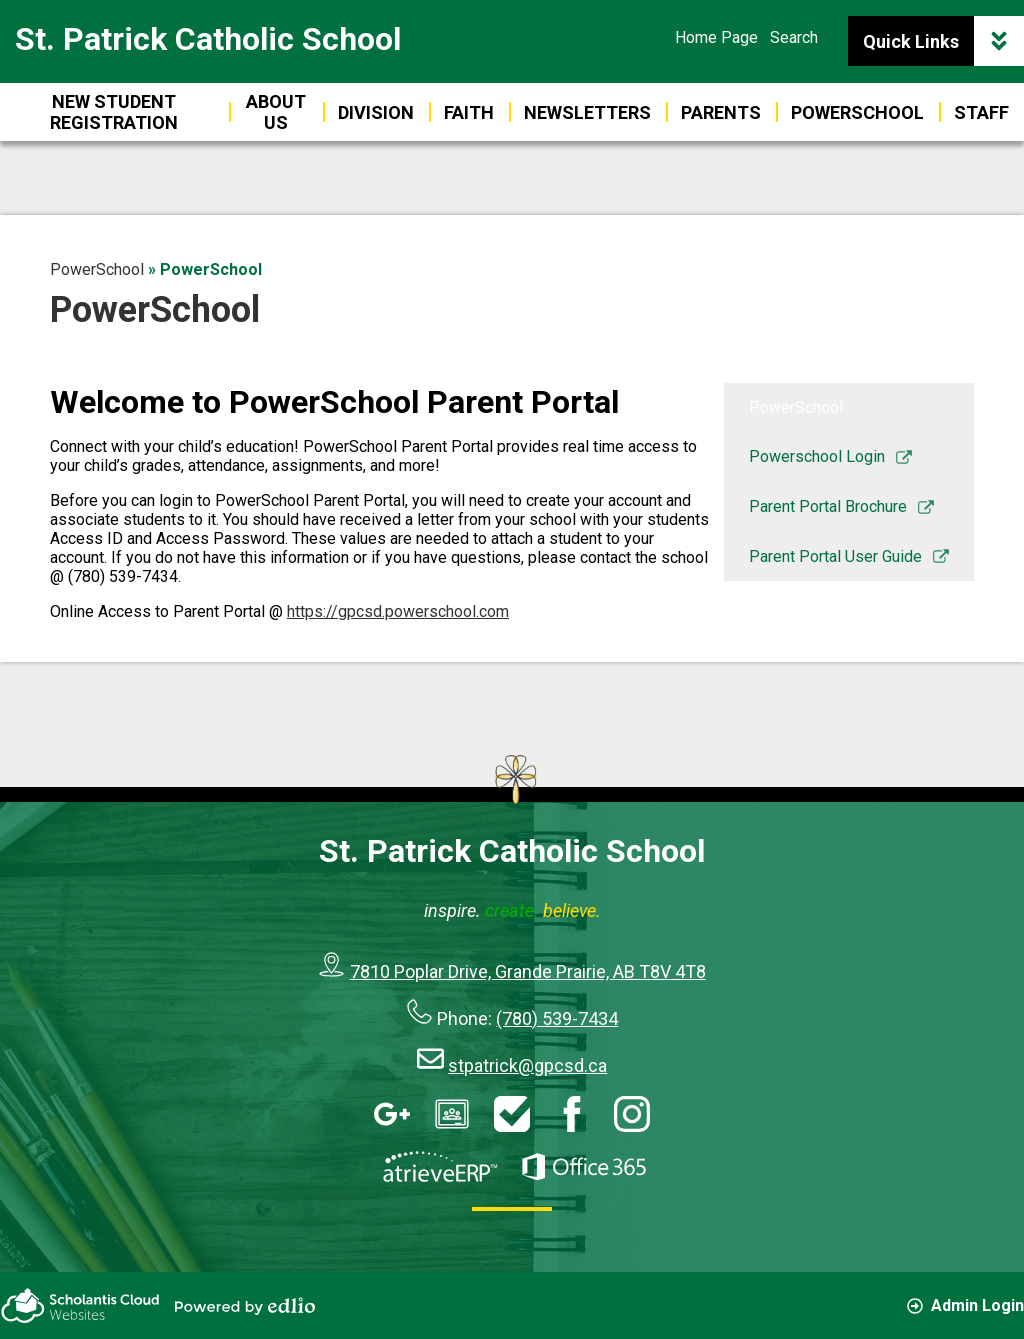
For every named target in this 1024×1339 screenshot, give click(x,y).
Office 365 (584, 1167)
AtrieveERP (440, 1167)
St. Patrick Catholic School (208, 39)
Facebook (572, 1114)
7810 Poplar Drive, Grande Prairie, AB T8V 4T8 (528, 971)
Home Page (716, 37)
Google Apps (392, 1114)
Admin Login (965, 1305)
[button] (721, 112)
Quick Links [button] (943, 41)
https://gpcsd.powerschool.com (398, 611)
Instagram (632, 1114)
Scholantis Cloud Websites (80, 1305)
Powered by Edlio (245, 1306)
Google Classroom (452, 1114)
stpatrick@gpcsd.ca (527, 1065)
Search (794, 37)
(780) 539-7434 (557, 1018)
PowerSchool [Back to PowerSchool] (97, 269)
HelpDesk (512, 1114)
